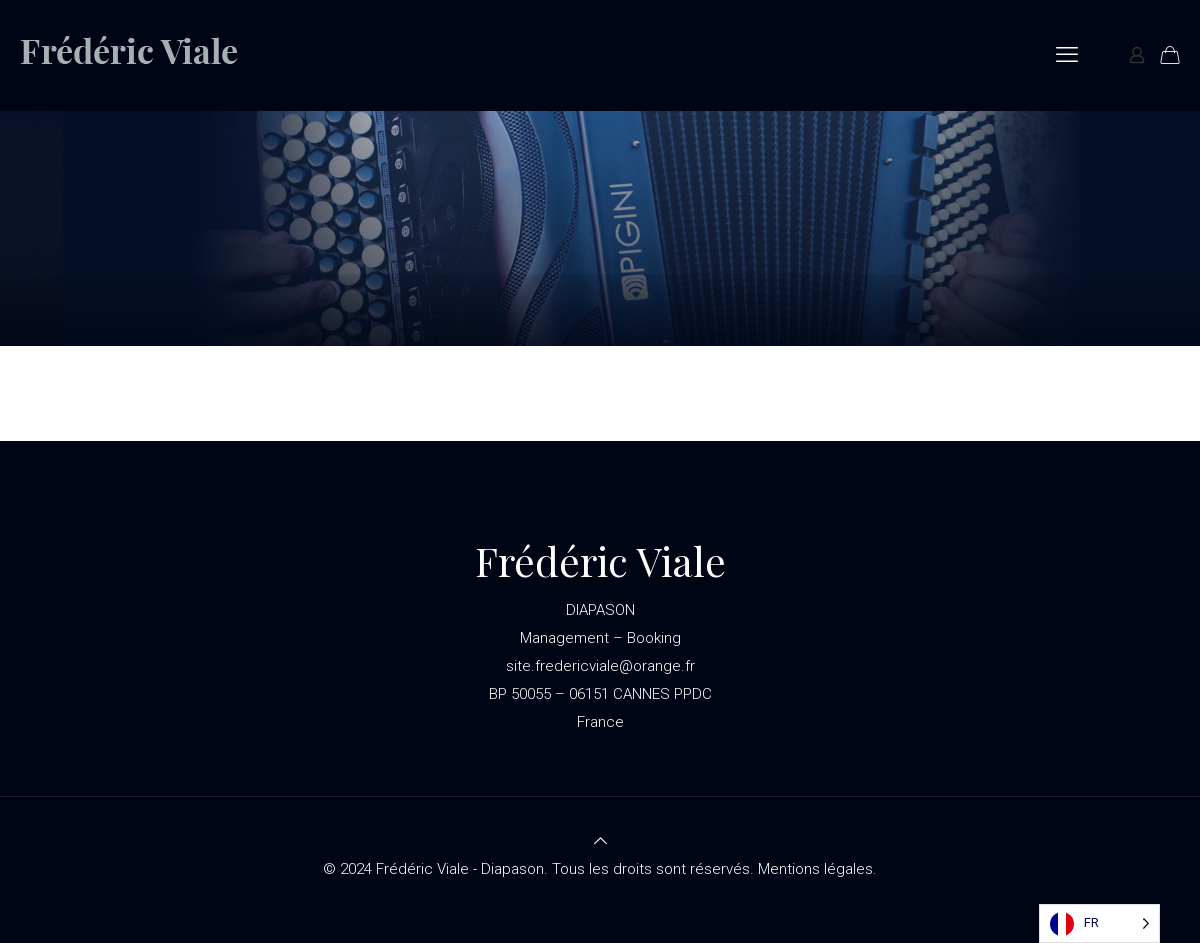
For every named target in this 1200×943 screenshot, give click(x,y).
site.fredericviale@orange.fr (600, 666)
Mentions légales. (817, 869)
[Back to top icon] (600, 841)
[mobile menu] (1067, 55)
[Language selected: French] (1099, 923)
